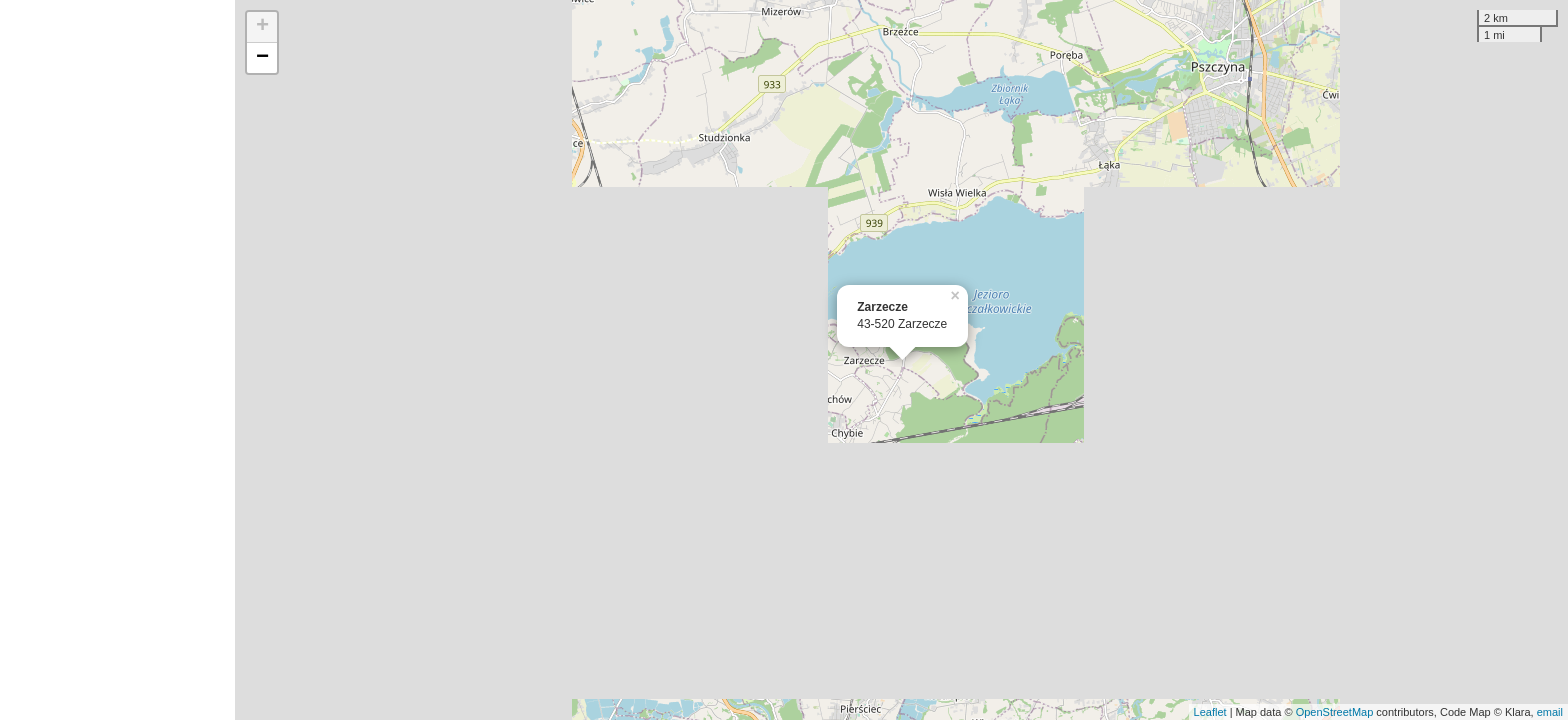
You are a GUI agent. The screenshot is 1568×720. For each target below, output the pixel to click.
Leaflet (1210, 712)
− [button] (262, 58)
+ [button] (262, 27)
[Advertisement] (117, 360)
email (1550, 712)
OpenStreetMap (1335, 712)
